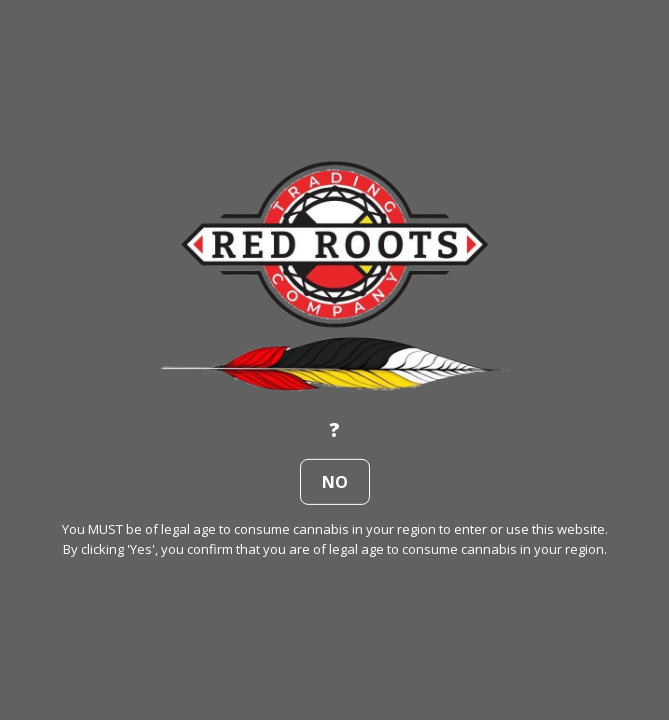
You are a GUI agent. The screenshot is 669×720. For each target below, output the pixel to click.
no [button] (335, 482)
